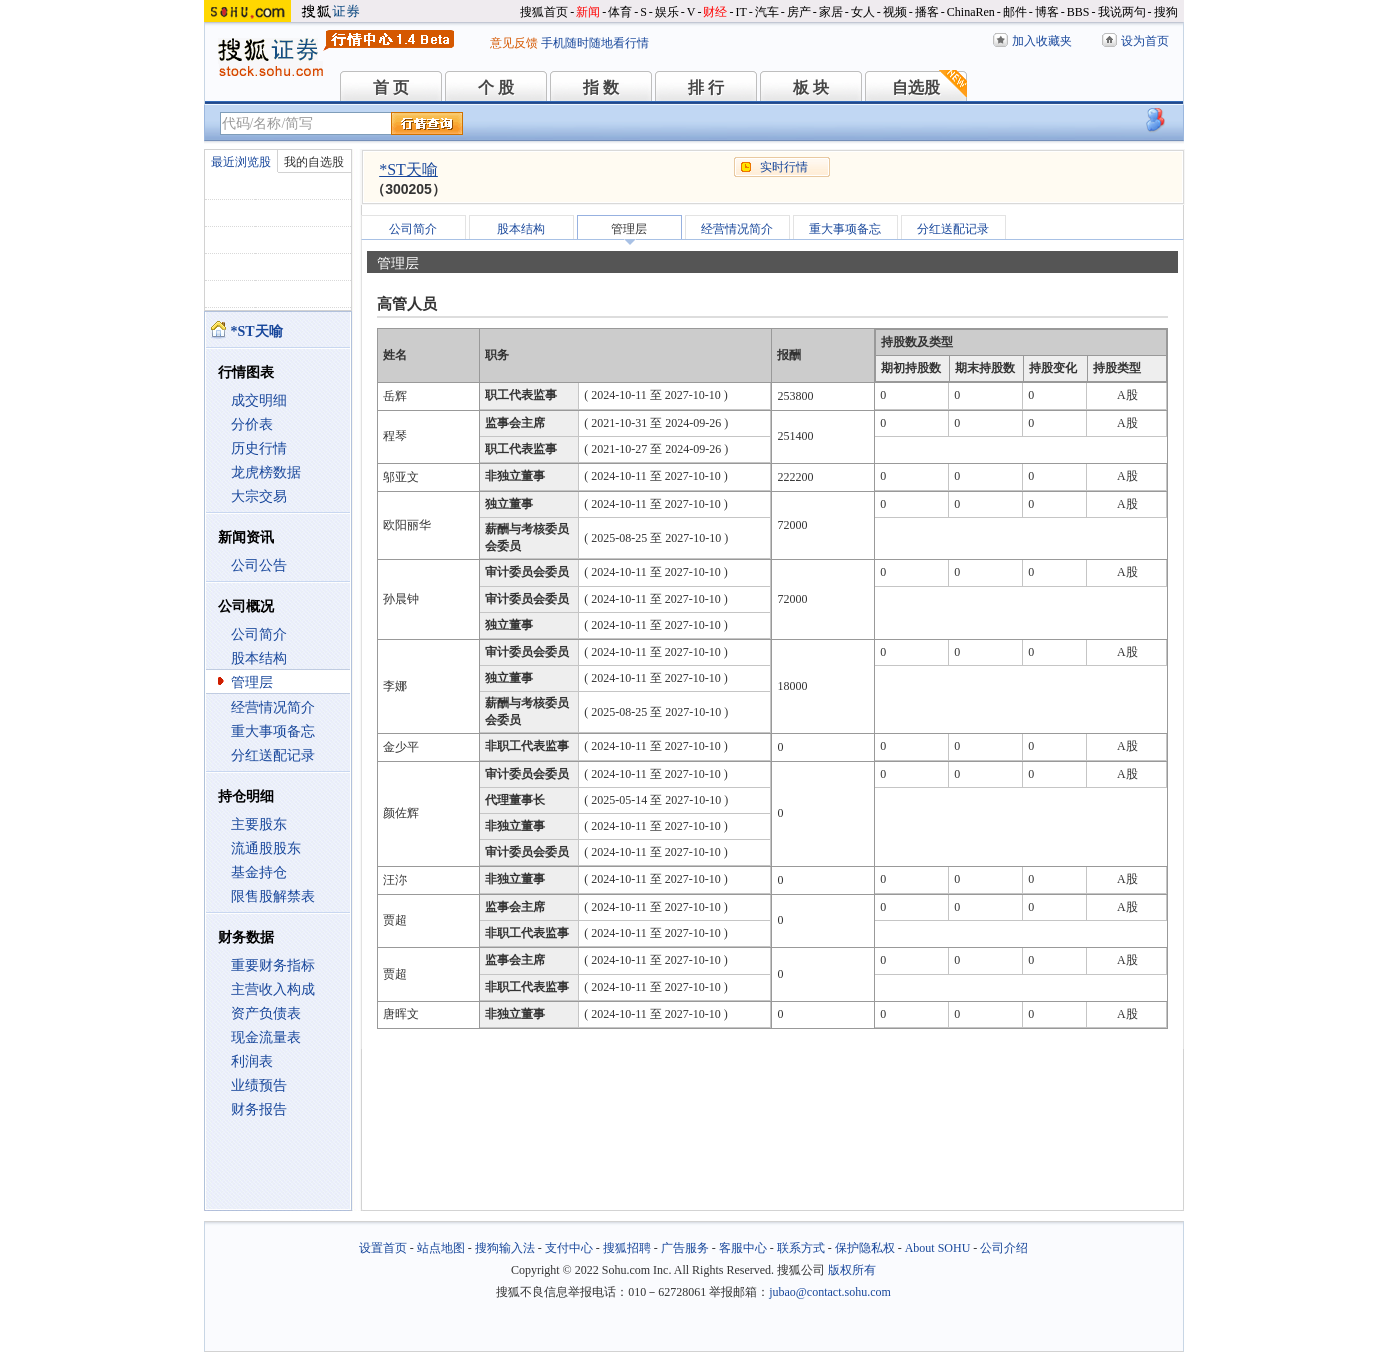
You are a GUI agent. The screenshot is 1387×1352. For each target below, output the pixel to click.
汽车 (767, 12)
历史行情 (259, 448)
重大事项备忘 (273, 731)
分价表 (252, 424)
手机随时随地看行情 (595, 43)
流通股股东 (266, 848)
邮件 (1015, 12)
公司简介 (259, 634)
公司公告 (259, 565)
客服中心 (743, 1248)
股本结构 (259, 658)
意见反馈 (514, 43)
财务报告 (259, 1109)
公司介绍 (1004, 1248)
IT (740, 12)
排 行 (706, 87)
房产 (799, 12)
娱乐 (667, 12)
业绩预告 (259, 1085)
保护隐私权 (865, 1248)
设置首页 (383, 1248)
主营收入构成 (273, 989)
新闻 (588, 12)
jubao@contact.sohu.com (830, 1292)
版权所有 (852, 1270)
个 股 (496, 87)
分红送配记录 (273, 755)
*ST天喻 (408, 169)
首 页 (391, 87)
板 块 (811, 87)
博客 (1047, 12)
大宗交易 (259, 496)
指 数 (601, 87)
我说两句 (1122, 12)
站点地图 (441, 1248)
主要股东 (259, 824)
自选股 (916, 87)
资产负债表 (266, 1013)
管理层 (252, 682)
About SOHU (938, 1248)
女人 (863, 12)
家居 (831, 12)
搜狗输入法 (505, 1248)
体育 (620, 12)
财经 (715, 12)
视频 (895, 12)
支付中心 (569, 1248)
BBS (1078, 12)
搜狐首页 (544, 12)
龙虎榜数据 (266, 472)
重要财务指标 (273, 965)
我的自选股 (314, 162)
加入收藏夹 (1042, 41)
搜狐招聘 (627, 1248)
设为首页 (1145, 41)
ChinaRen (971, 12)
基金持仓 (259, 872)
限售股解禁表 (273, 896)
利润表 (252, 1061)
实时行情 (784, 167)
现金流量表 (266, 1037)
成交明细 (259, 400)
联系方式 (801, 1248)
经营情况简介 (273, 707)
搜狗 (1166, 12)
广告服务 (685, 1248)
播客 (927, 12)
